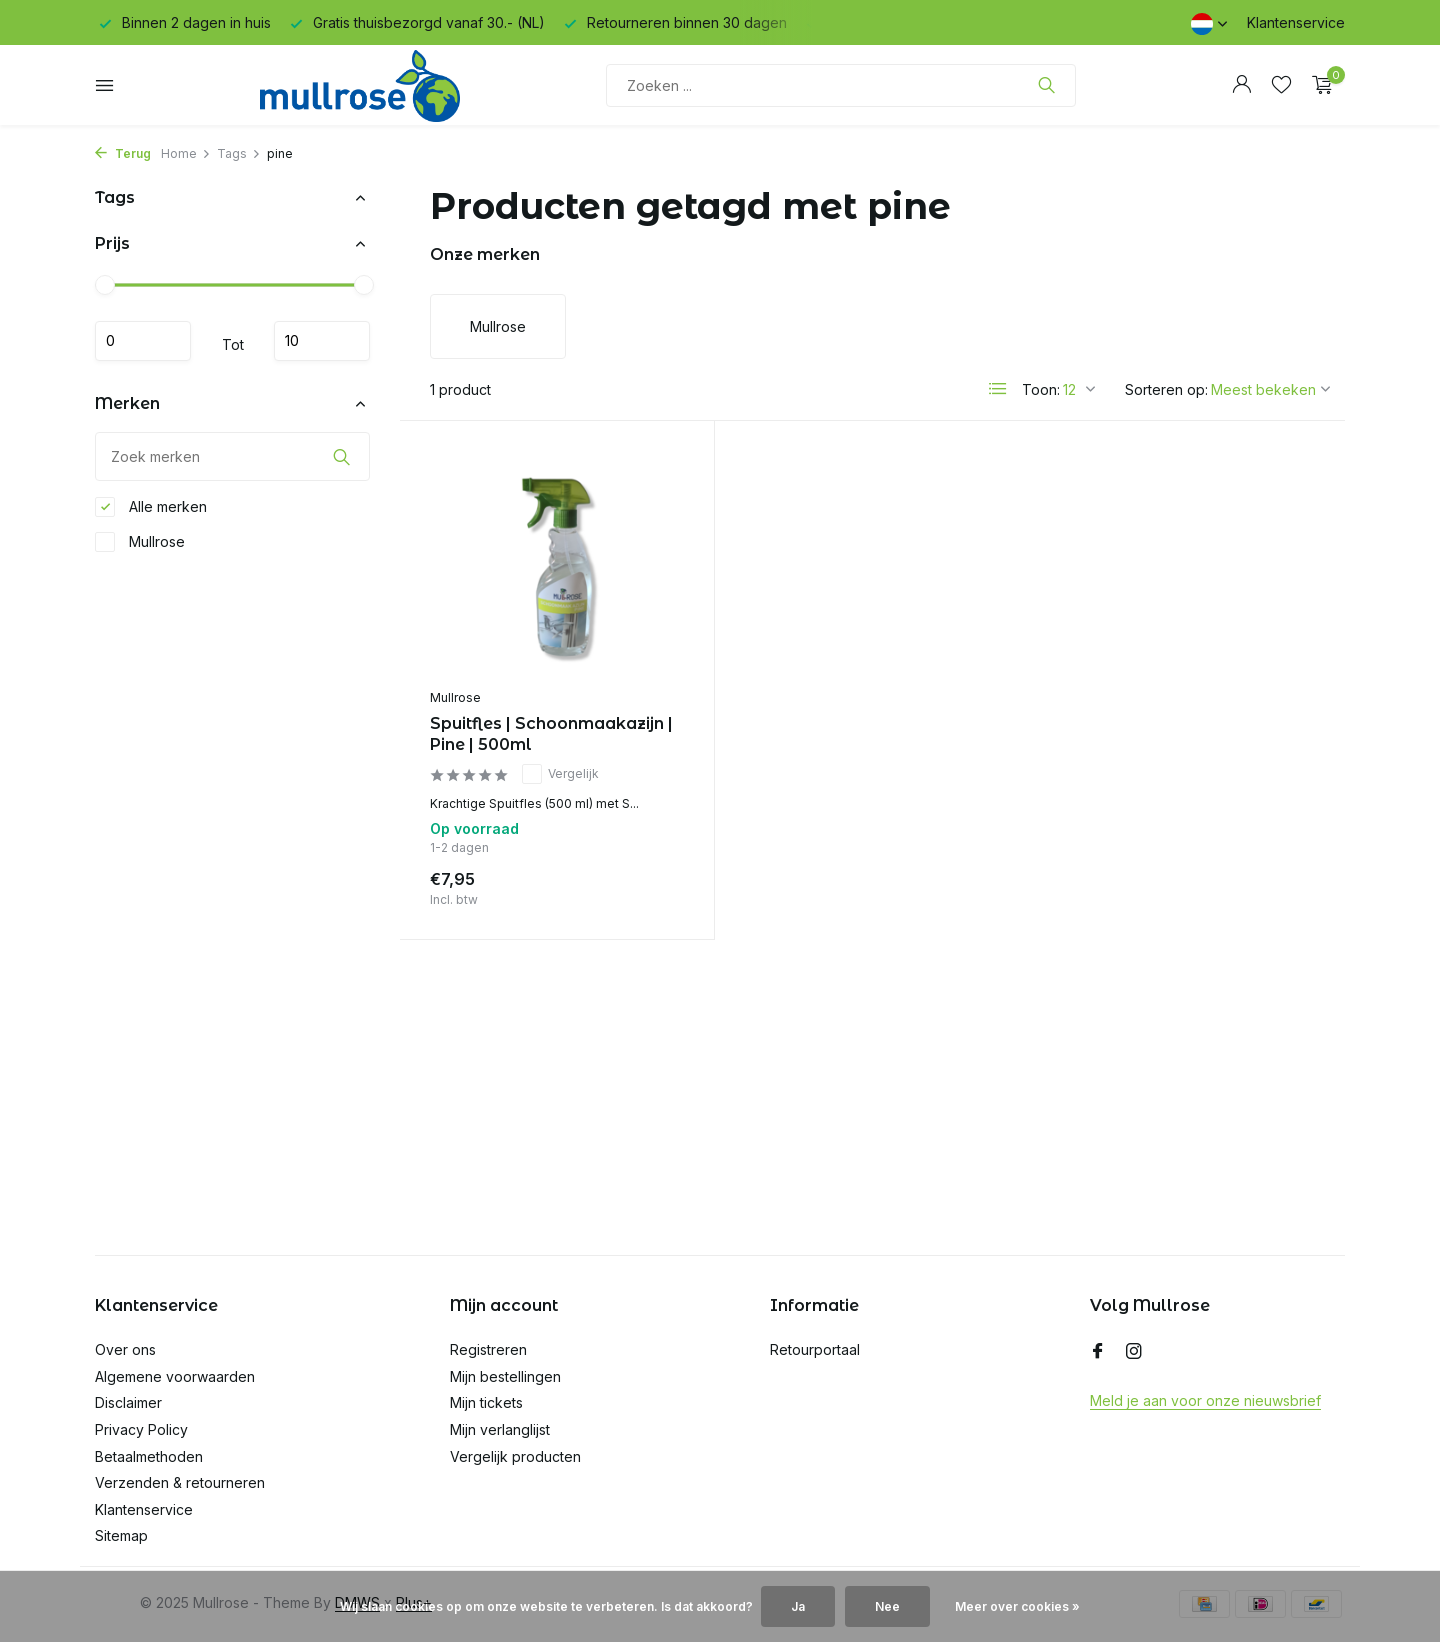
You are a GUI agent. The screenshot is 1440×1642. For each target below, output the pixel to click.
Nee (887, 1606)
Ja (798, 1606)
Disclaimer (128, 1402)
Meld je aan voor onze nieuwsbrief (1205, 1400)
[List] (998, 389)
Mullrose (140, 542)
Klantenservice (1296, 22)
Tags (239, 153)
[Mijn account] (1241, 85)
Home (186, 153)
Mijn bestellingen (505, 1376)
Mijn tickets (486, 1402)
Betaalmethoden (149, 1456)
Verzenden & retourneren (180, 1482)
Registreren (488, 1349)
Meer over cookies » (1017, 1606)
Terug (123, 153)
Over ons (125, 1349)
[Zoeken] (841, 85)
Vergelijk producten (515, 1456)
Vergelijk (560, 774)
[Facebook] (1098, 1352)
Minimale (143, 341)
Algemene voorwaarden (175, 1376)
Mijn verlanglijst (500, 1429)
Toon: (1041, 389)
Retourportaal (815, 1349)
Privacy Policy (141, 1429)
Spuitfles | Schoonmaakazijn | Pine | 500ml (551, 734)
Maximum (322, 341)
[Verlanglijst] (1281, 85)
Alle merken (151, 507)
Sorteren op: (1166, 389)
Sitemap (121, 1535)
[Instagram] (1134, 1352)
